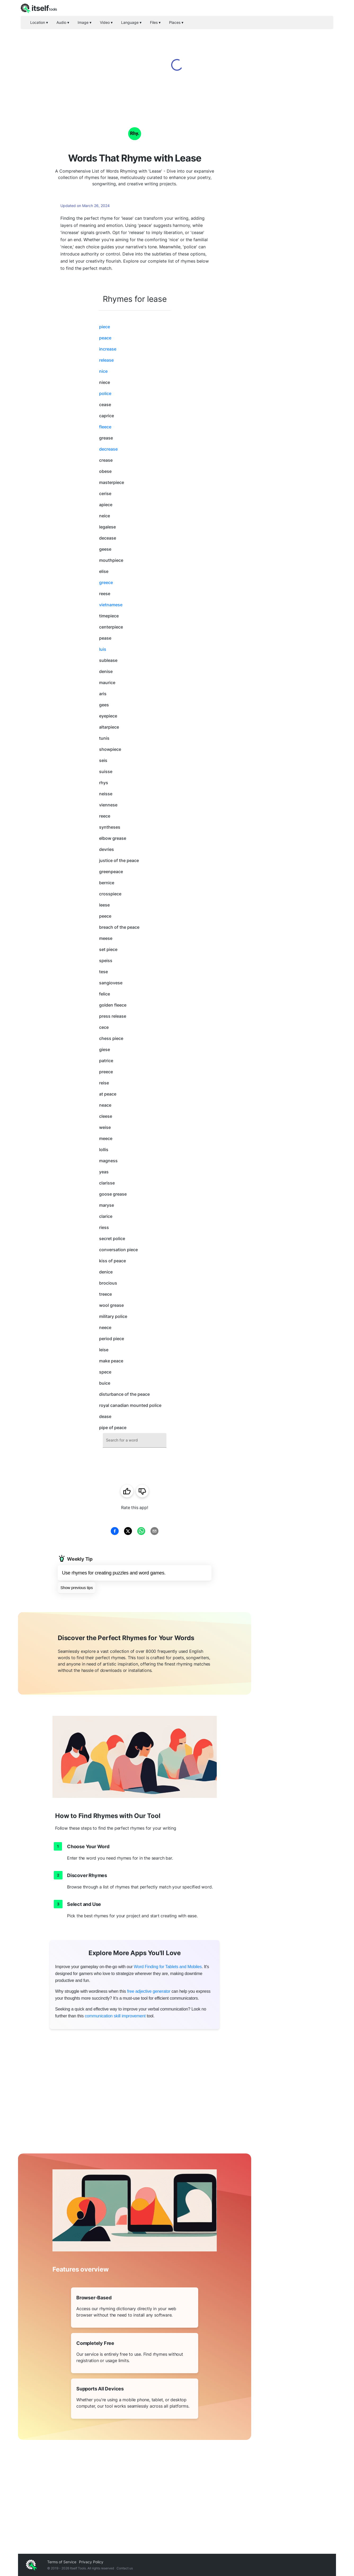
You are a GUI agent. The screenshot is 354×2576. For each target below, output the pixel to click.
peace (105, 337)
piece (104, 326)
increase (107, 349)
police (105, 393)
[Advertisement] (293, 190)
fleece (105, 426)
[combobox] (134, 1440)
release (106, 360)
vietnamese (110, 604)
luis (102, 649)
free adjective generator (148, 1991)
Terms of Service (61, 2562)
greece (106, 582)
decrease (108, 449)
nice (103, 371)
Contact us (125, 2568)
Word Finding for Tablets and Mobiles (168, 1966)
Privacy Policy (91, 2562)
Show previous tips (76, 1587)
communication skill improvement (115, 2016)
